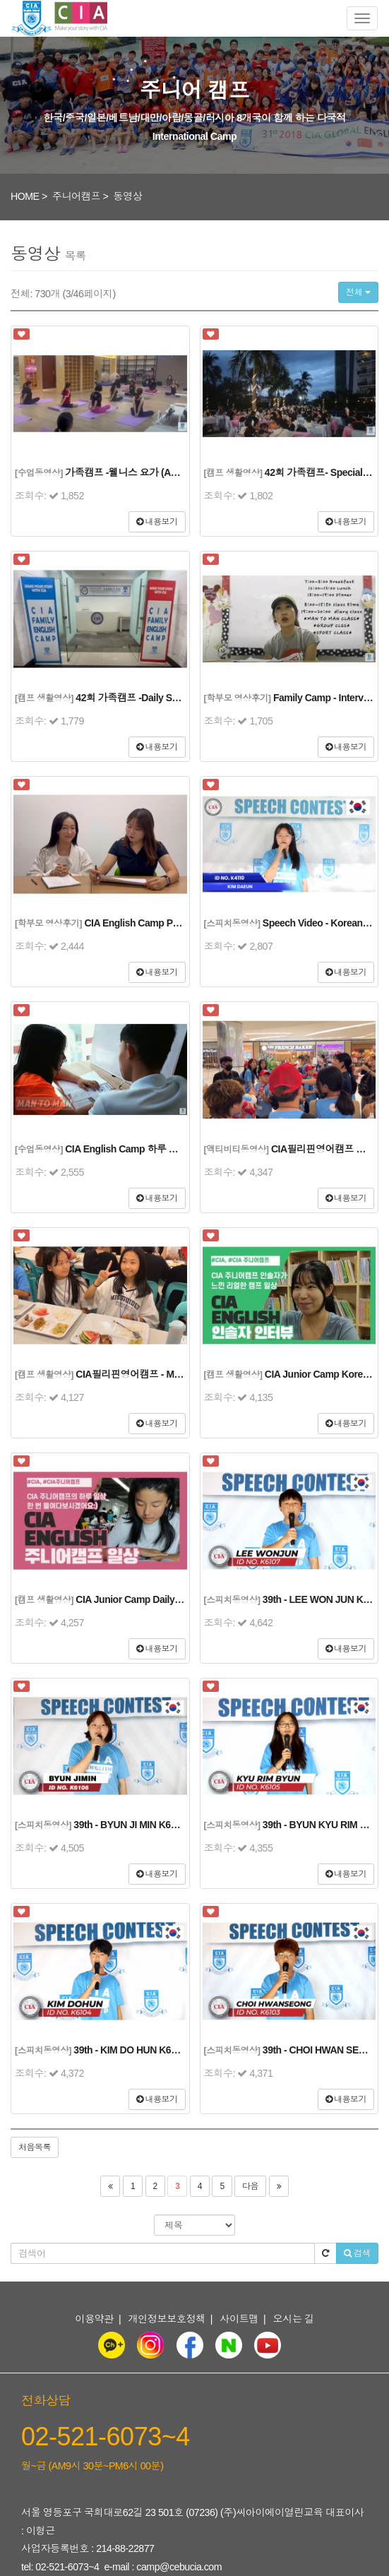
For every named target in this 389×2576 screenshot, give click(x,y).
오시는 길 (293, 2319)
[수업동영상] (39, 473)
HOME (25, 196)
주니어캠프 (76, 196)
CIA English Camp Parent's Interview (164, 923)
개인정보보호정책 (166, 2319)
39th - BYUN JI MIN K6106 (129, 1824)
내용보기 (156, 522)
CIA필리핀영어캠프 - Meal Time (143, 1374)
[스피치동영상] (232, 924)
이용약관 (94, 2319)
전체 (358, 292)
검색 (357, 2253)
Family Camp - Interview (325, 697)
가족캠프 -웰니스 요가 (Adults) (130, 472)
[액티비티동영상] (236, 1150)
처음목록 (34, 2147)
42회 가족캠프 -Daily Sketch (136, 697)
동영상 (127, 196)
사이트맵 (239, 2319)
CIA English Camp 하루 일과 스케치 (142, 1149)
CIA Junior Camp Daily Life (134, 1599)
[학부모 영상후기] (237, 698)
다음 (250, 2186)
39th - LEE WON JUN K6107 (323, 1599)
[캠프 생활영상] (233, 473)
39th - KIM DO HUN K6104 (129, 2050)
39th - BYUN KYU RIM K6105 (325, 1824)
